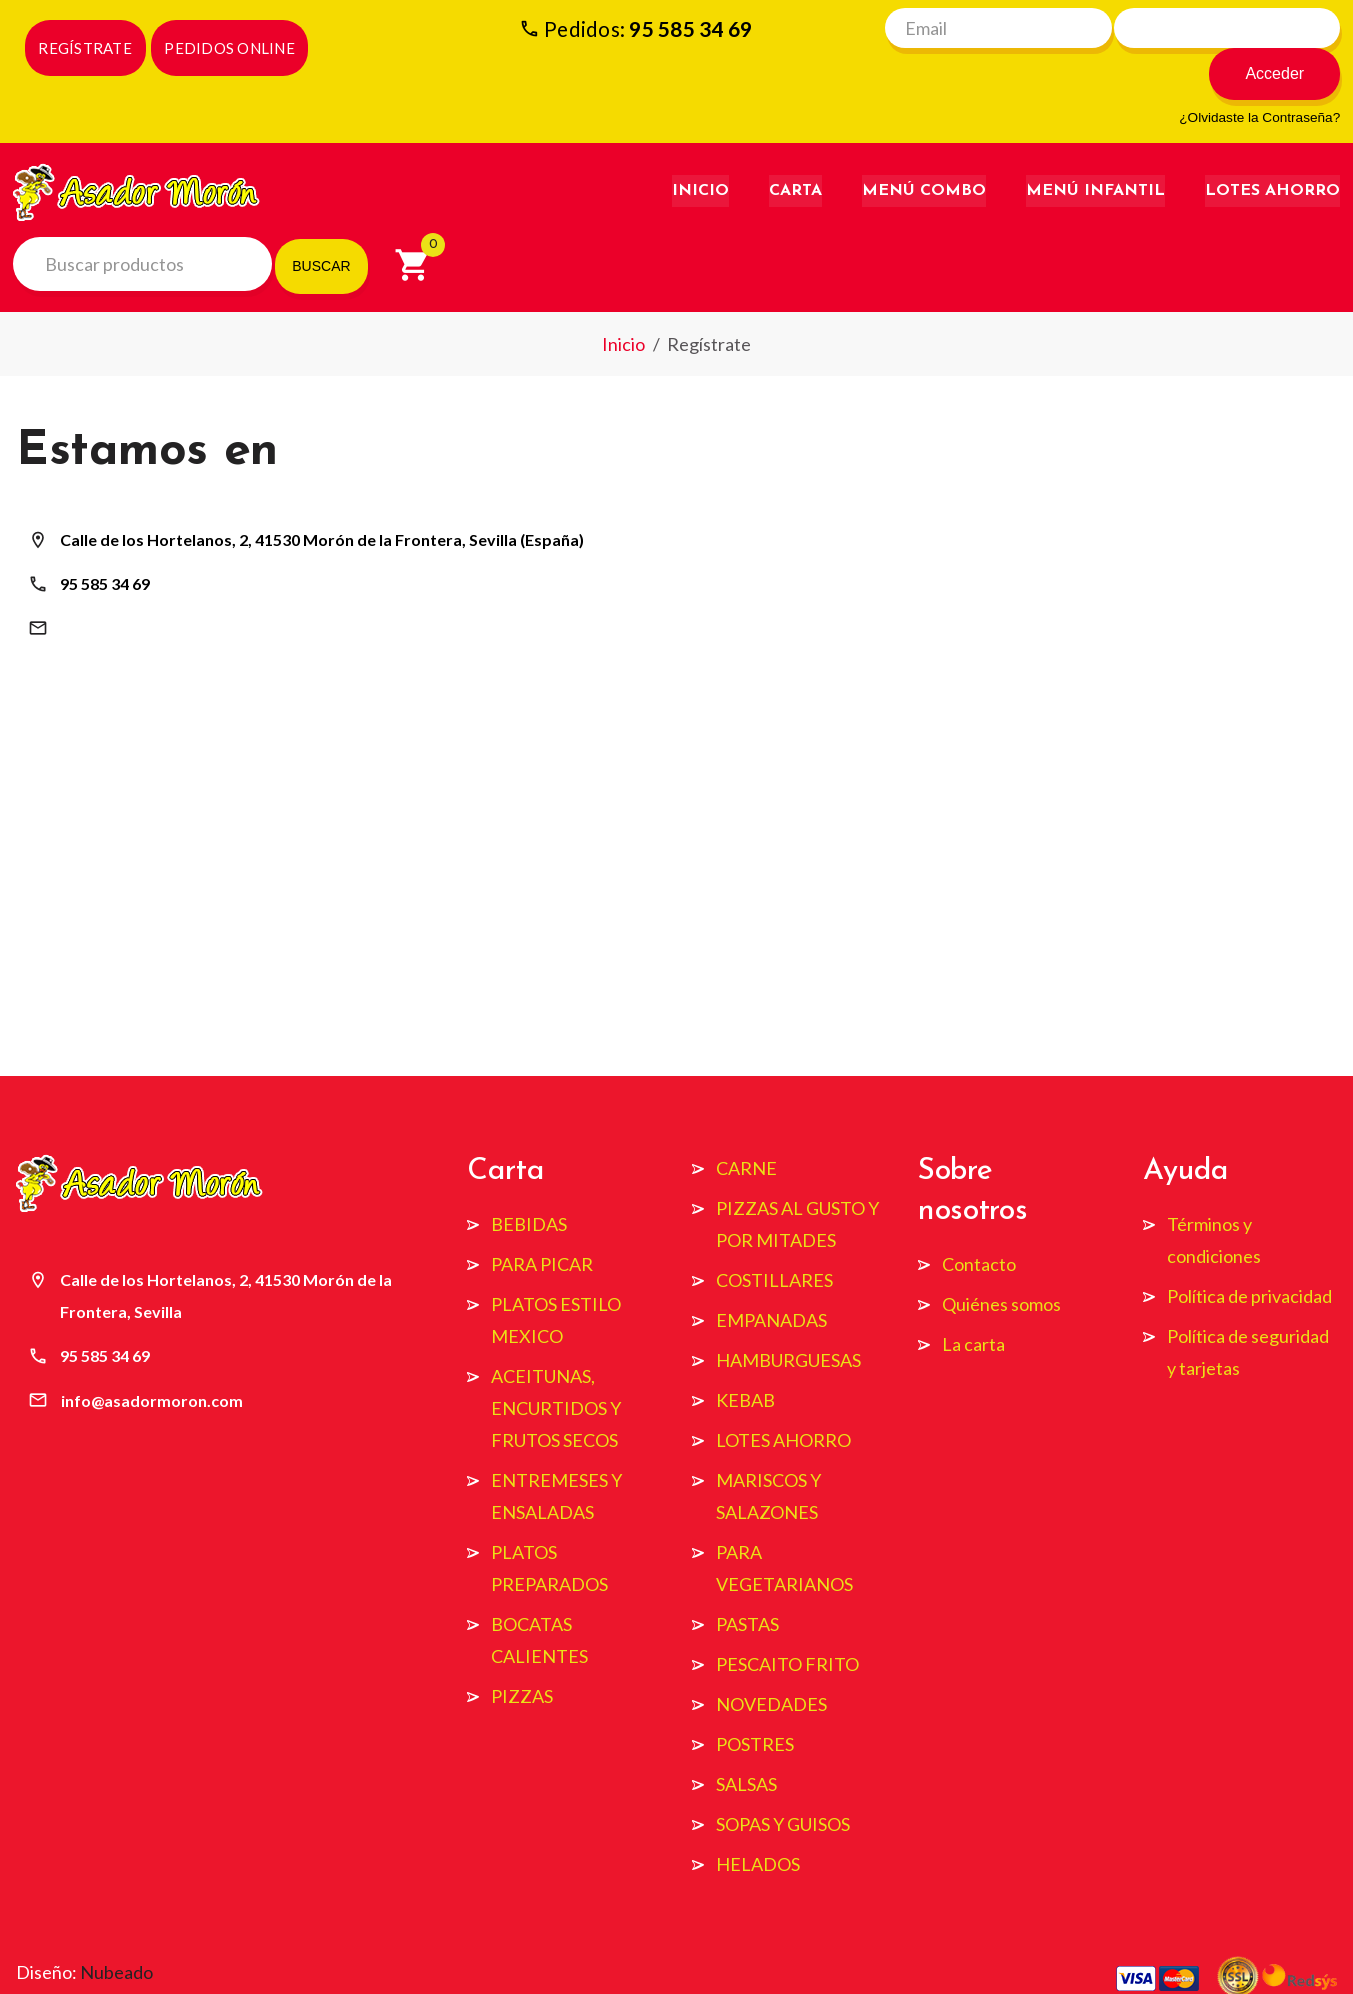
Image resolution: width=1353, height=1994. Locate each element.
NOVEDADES (771, 1661)
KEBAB (745, 1357)
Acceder (1283, 33)
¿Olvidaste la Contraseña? (1259, 77)
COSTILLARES (774, 1237)
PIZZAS (522, 1653)
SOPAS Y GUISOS (783, 1781)
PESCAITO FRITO (787, 1621)
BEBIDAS (529, 1181)
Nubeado (116, 1929)
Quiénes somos (1001, 1261)
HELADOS (758, 1821)
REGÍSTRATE (85, 48)
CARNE (746, 1125)
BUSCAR (321, 226)
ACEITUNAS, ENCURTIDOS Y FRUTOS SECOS (556, 1365)
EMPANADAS (771, 1277)
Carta (795, 151)
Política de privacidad (1249, 1253)
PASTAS (747, 1581)
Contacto (979, 1221)
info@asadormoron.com (151, 587)
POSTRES (755, 1701)
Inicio (700, 151)
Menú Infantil (1095, 151)
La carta (973, 1301)
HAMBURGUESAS (788, 1317)
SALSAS (746, 1741)
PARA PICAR (542, 1221)
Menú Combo (924, 151)
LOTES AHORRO (783, 1397)
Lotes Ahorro (1272, 151)
